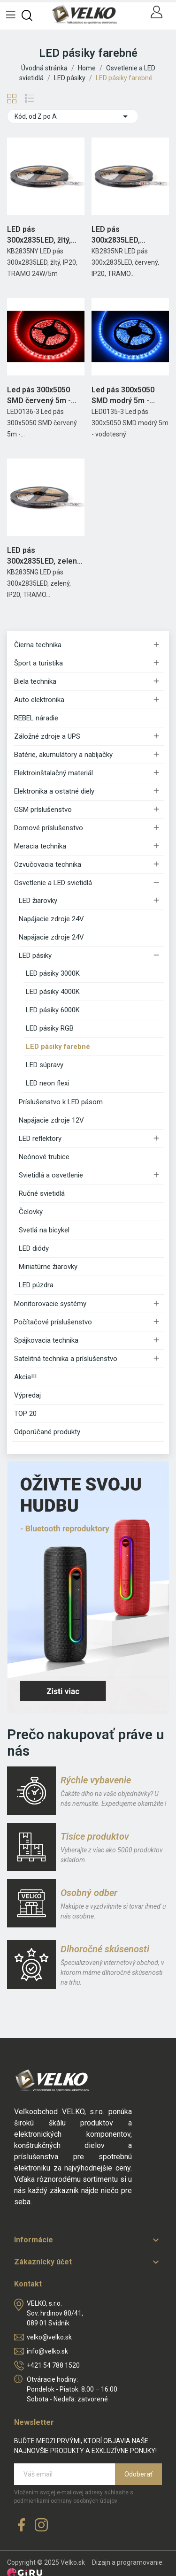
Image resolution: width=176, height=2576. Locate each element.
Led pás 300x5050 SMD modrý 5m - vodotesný (123, 395)
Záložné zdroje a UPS (47, 736)
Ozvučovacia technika (47, 864)
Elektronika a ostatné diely (54, 791)
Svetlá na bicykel (44, 1230)
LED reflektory (40, 1138)
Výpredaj (27, 1395)
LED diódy (34, 1248)
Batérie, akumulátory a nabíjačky (63, 754)
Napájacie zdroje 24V (51, 919)
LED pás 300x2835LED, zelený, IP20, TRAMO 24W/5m (45, 556)
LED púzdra (36, 1285)
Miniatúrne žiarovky (48, 1266)
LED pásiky (35, 955)
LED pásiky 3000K (53, 973)
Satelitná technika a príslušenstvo (65, 1358)
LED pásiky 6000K (53, 1010)
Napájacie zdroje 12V (51, 1120)
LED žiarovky (38, 900)
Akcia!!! (25, 1377)
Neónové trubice (44, 1157)
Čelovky (31, 1212)
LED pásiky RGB (50, 1028)
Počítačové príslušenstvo (53, 1322)
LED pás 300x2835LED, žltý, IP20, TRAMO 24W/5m (45, 235)
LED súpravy (44, 1065)
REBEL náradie (36, 718)
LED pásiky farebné (58, 1046)
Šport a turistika (38, 663)
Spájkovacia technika (46, 1340)
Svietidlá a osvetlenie (51, 1175)
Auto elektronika (39, 700)
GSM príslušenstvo (43, 809)
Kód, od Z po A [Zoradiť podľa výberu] (73, 116)
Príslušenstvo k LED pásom (61, 1102)
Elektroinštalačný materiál (53, 773)
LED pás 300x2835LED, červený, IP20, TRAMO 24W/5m (130, 235)
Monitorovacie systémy (50, 1303)
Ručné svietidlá (42, 1193)
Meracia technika (40, 846)
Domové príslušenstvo (48, 828)
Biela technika (35, 681)
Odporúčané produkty (47, 1432)
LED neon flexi (47, 1083)
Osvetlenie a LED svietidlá (53, 883)
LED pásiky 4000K (53, 991)
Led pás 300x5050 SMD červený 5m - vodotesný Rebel (39, 395)
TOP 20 (25, 1413)
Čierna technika (37, 645)
